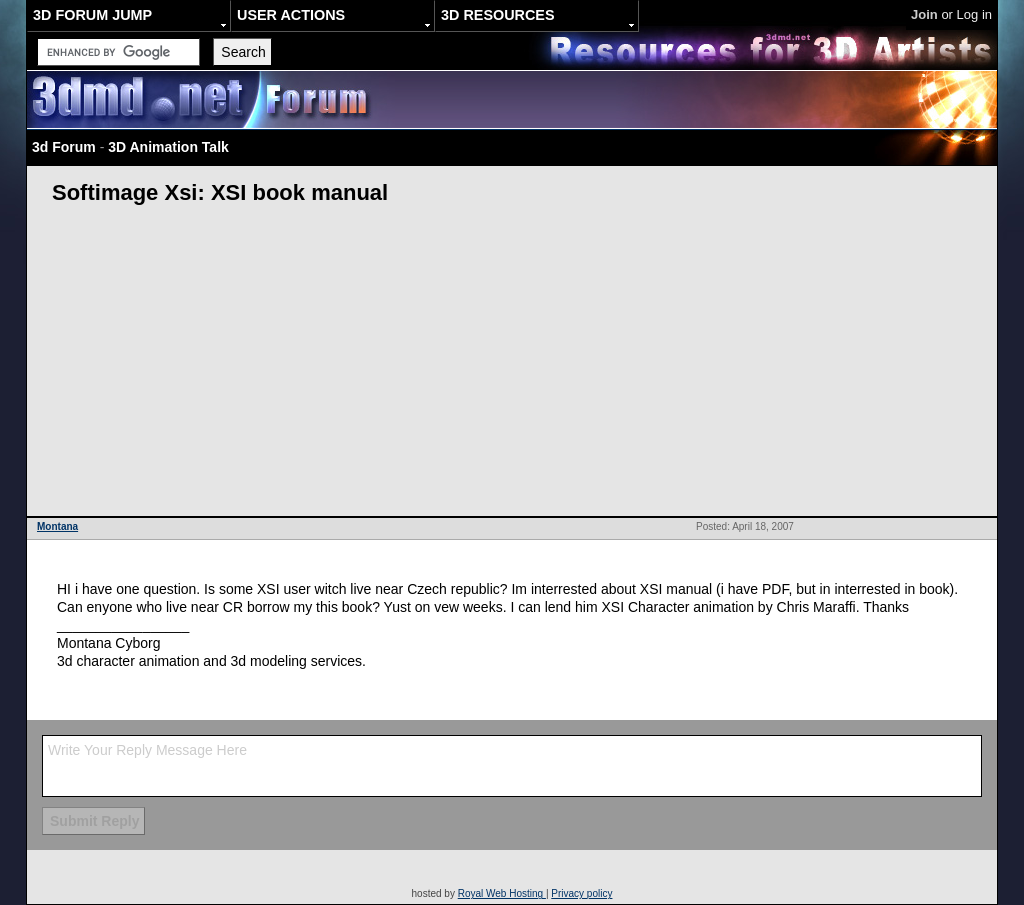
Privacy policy (581, 893)
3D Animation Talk (168, 147)
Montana (57, 526)
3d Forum (64, 147)
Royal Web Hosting (502, 893)
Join (924, 14)
